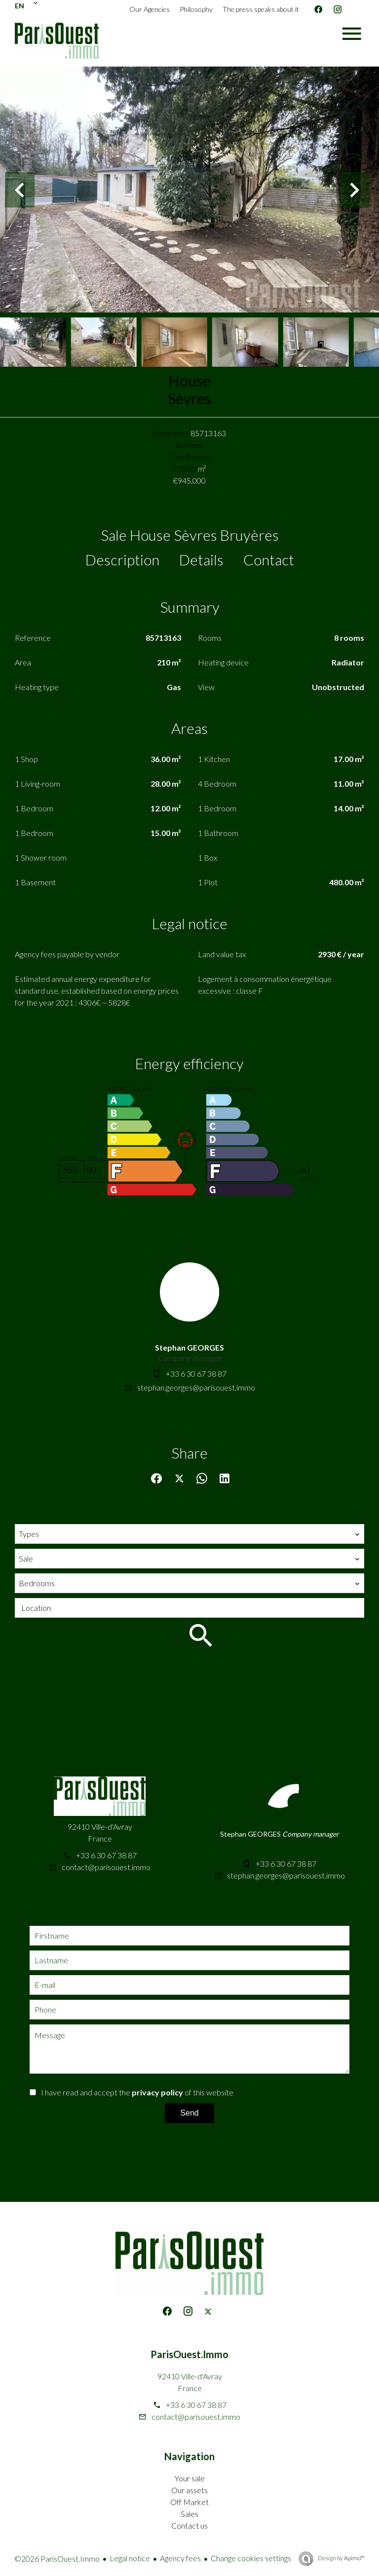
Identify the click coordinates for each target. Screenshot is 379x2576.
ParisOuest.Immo (189, 2354)
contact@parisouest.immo (106, 1867)
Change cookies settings (251, 2558)
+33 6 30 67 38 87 (196, 1373)
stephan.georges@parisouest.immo (196, 1387)
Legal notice (130, 2558)
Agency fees (180, 2558)
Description (122, 559)
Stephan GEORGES (189, 1347)
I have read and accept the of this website (137, 2092)
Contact (268, 559)
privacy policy (157, 2092)
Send (189, 2113)
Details (201, 559)
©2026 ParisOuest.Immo (57, 2558)
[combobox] (189, 1534)
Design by (341, 2558)
